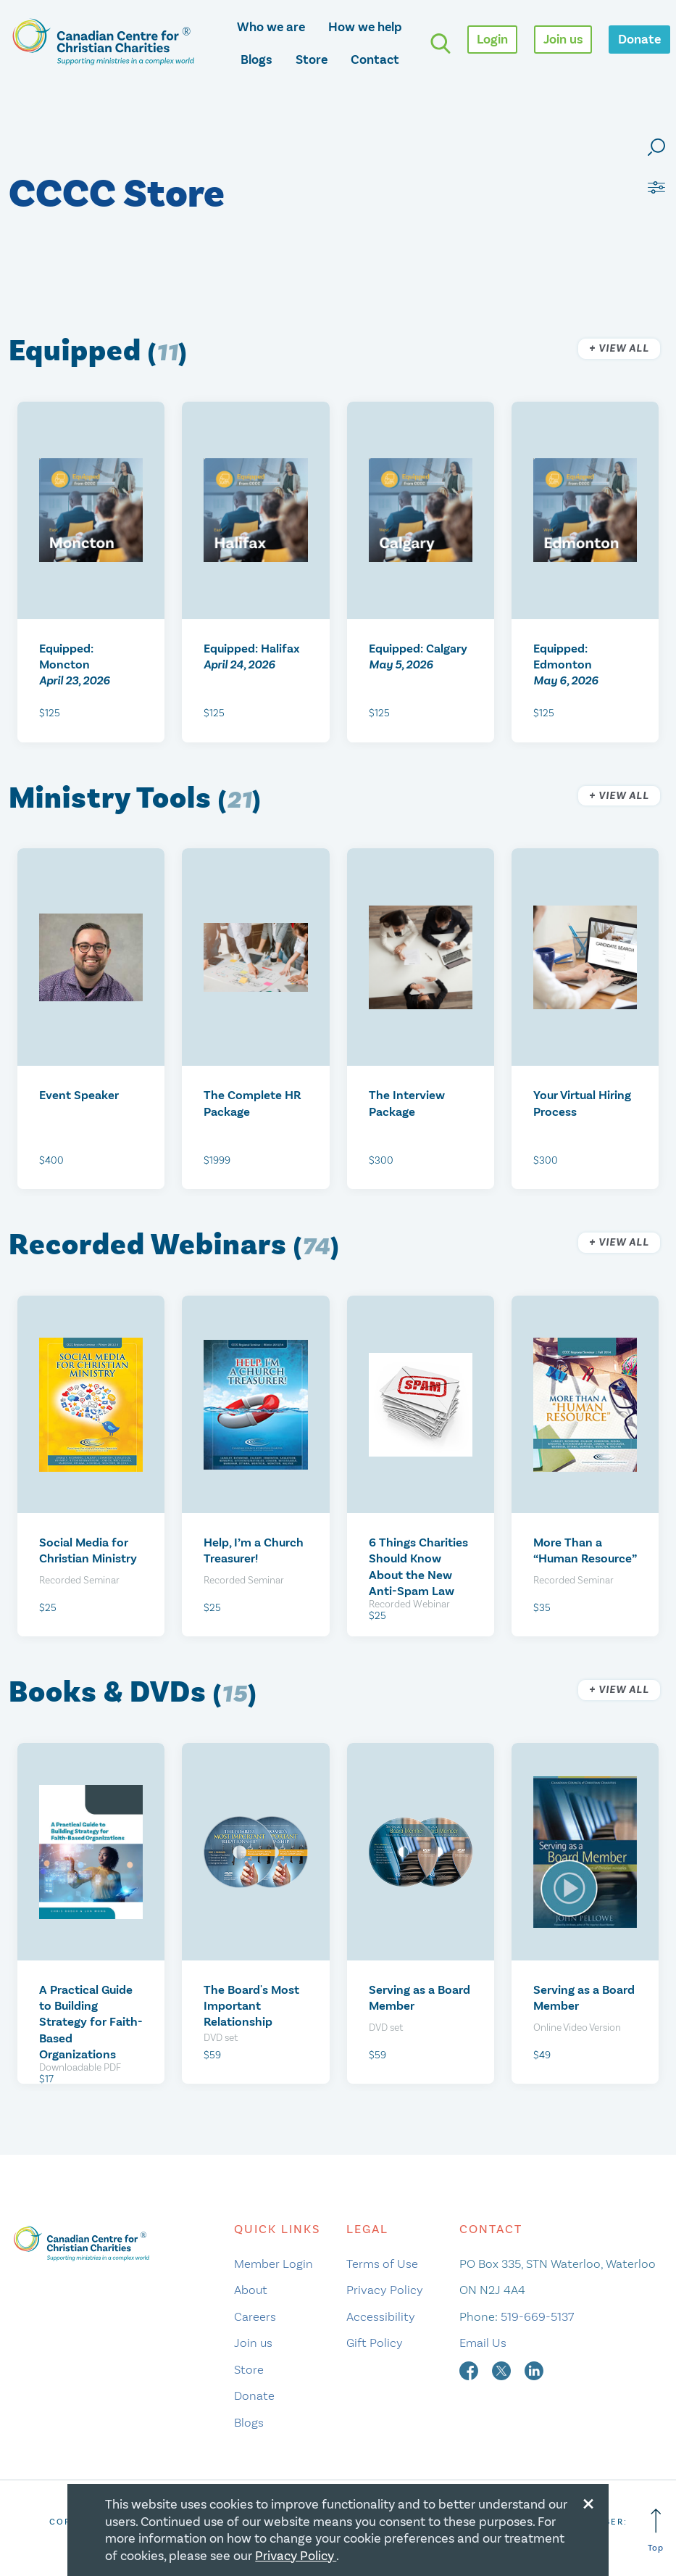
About (250, 2289)
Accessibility (380, 2316)
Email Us (482, 2342)
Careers (255, 2316)
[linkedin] (534, 2369)
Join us (253, 2342)
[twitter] (503, 2369)
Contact (375, 59)
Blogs (256, 59)
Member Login (273, 2263)
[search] (440, 43)
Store (311, 59)
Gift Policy (374, 2342)
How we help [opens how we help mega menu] (365, 27)
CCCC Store (117, 194)
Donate (254, 2395)
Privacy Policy (384, 2289)
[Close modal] (588, 2501)
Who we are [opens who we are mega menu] (271, 27)
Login (492, 39)
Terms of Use (382, 2263)
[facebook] (470, 2369)
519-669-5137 (537, 2316)
